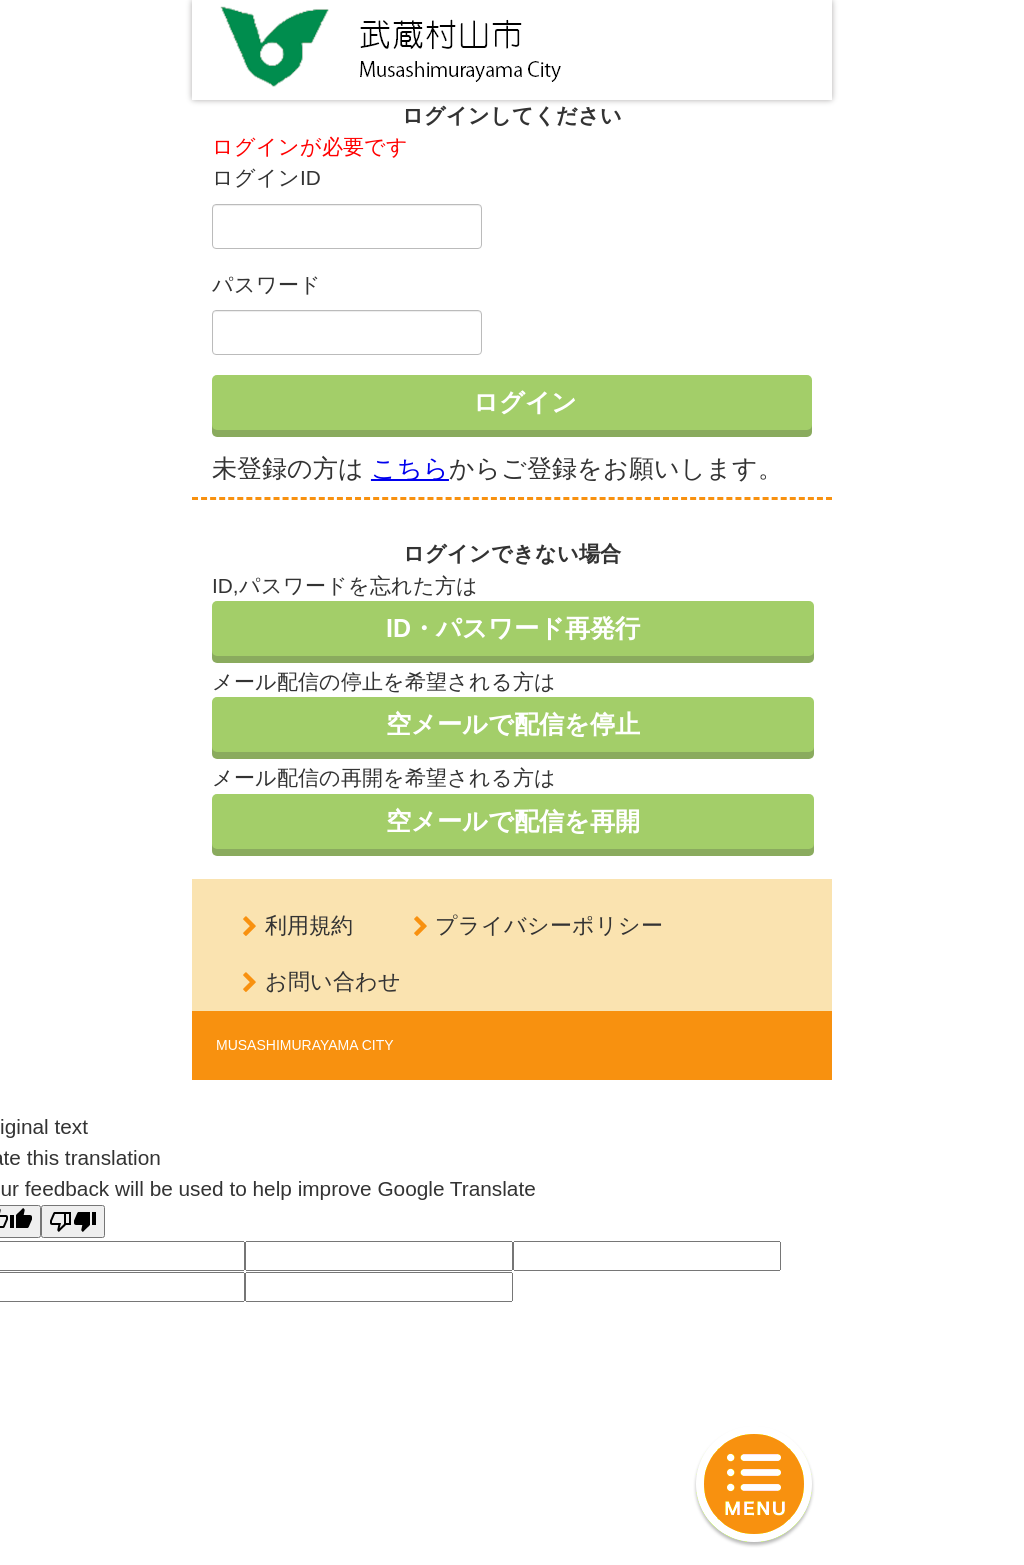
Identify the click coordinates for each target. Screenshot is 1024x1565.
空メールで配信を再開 (513, 821)
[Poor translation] (73, 1221)
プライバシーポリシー (549, 925)
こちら (410, 468)
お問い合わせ (333, 981)
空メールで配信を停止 (513, 724)
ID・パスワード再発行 (513, 628)
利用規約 (309, 925)
